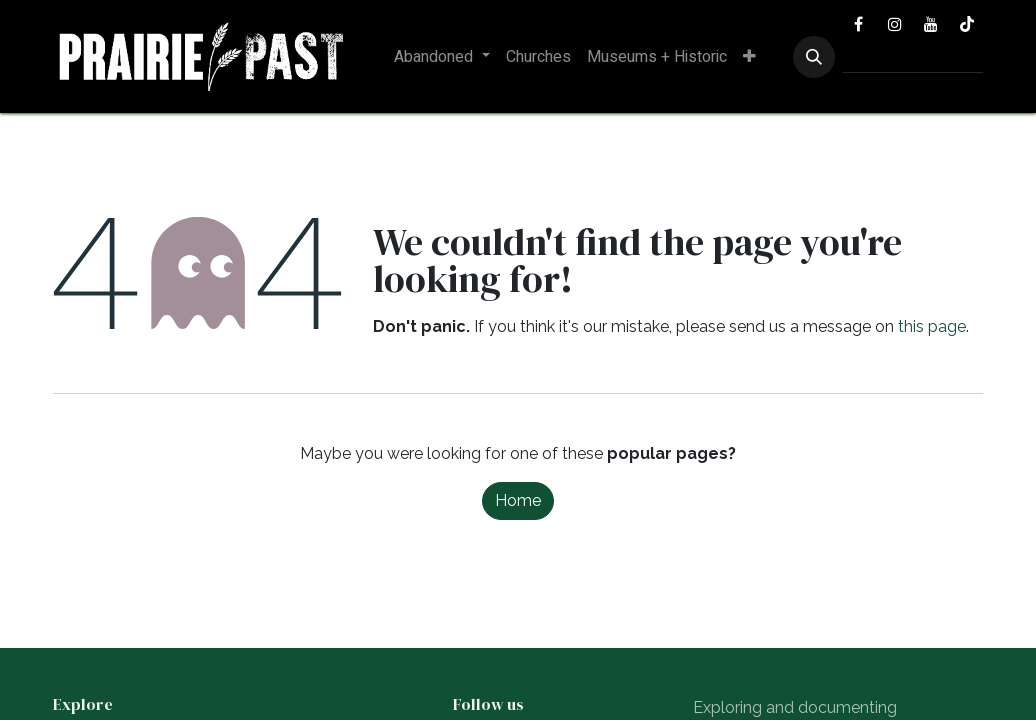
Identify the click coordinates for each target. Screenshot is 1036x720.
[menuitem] (441, 57)
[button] (814, 57)
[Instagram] (895, 24)
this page (932, 326)
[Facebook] (859, 24)
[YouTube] (931, 24)
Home (518, 500)
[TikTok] (967, 24)
